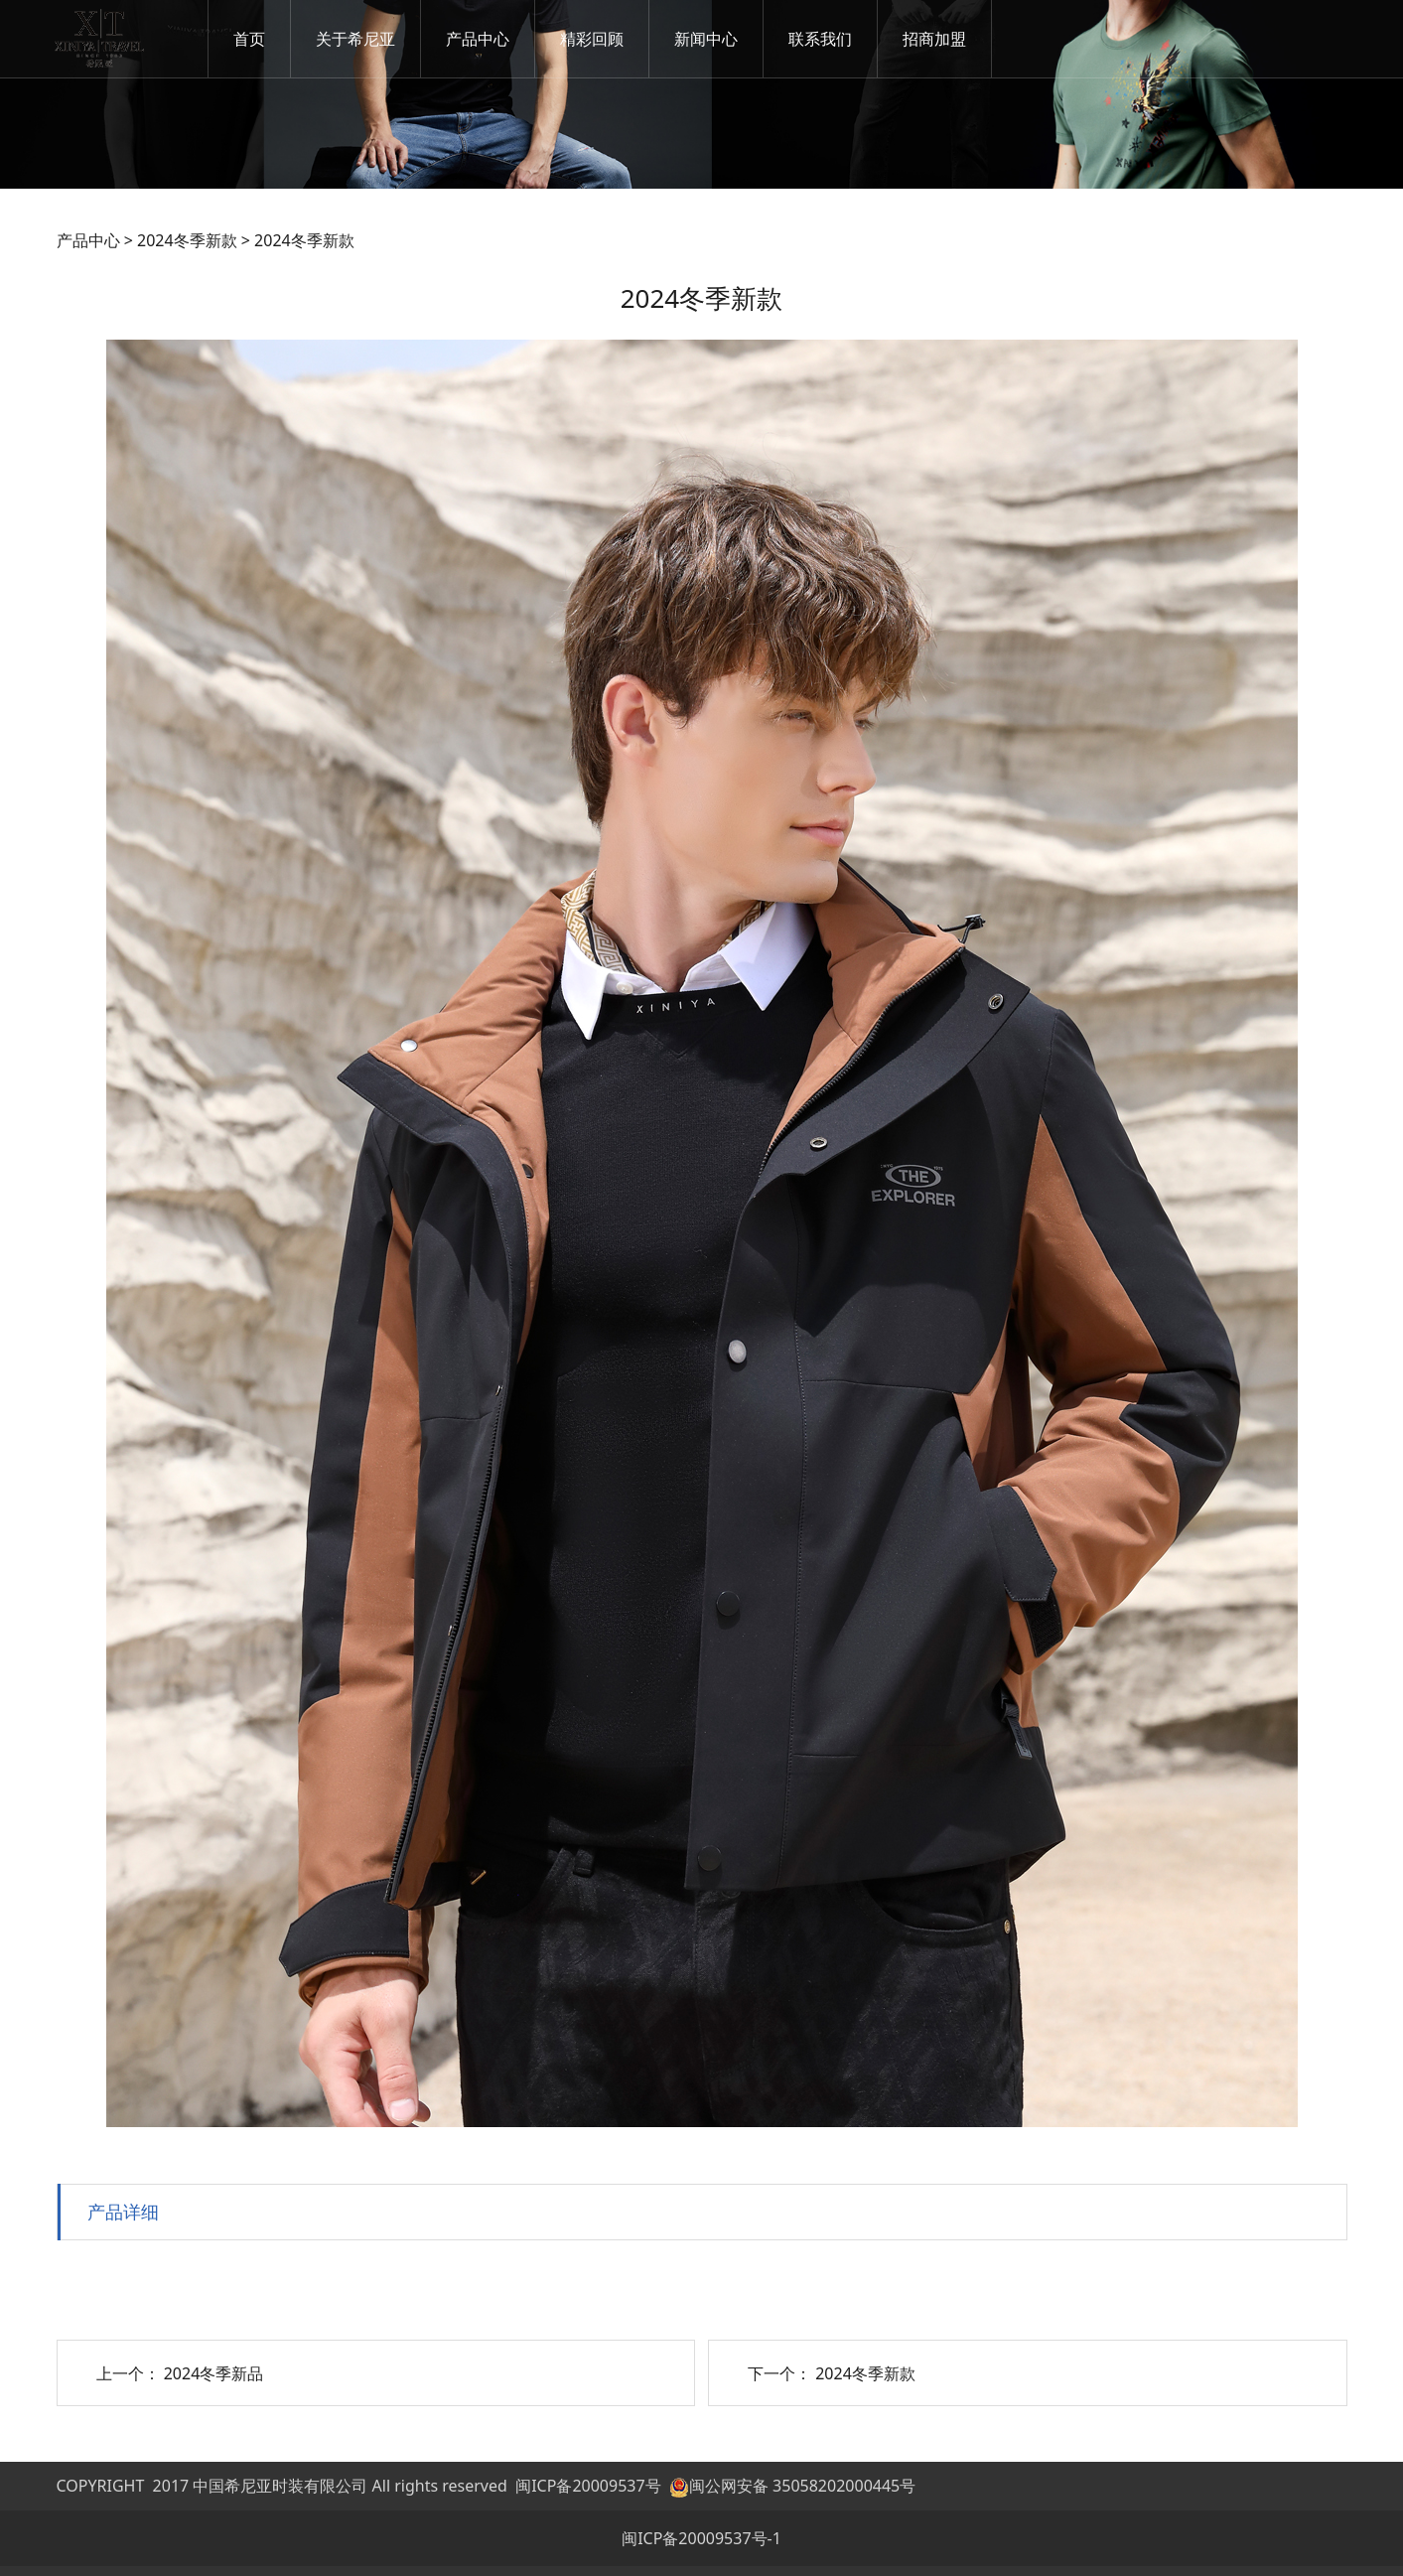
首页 (250, 39)
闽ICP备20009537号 (587, 2486)
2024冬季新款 (187, 240)
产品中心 (478, 39)
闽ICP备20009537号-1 (701, 2538)
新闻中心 (707, 39)
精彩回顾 (593, 39)
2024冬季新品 (214, 2373)
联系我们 (821, 39)
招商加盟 (935, 39)
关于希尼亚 (356, 39)
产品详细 (123, 2211)
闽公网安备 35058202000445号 (792, 2486)
